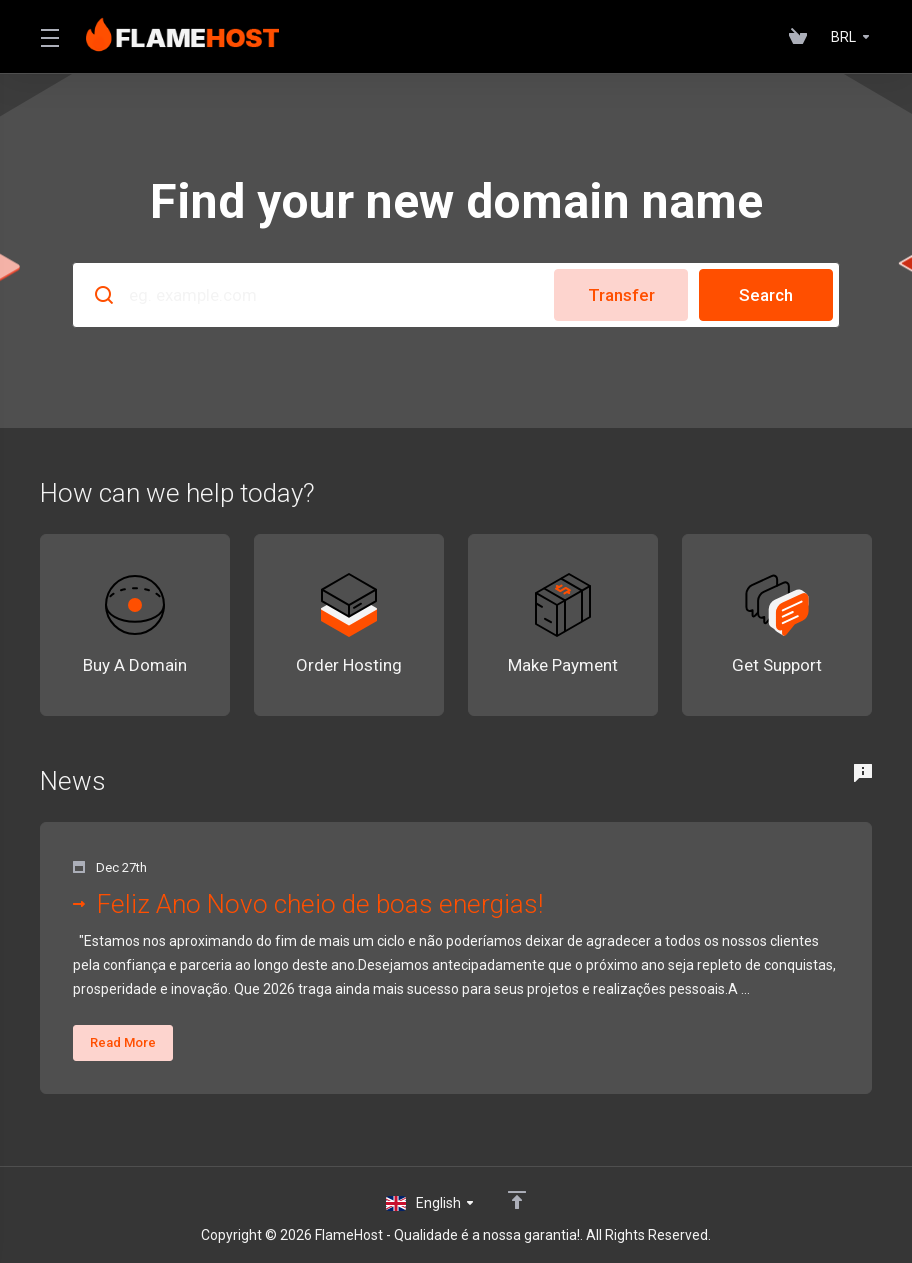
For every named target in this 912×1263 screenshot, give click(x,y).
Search (766, 295)
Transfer (621, 295)
